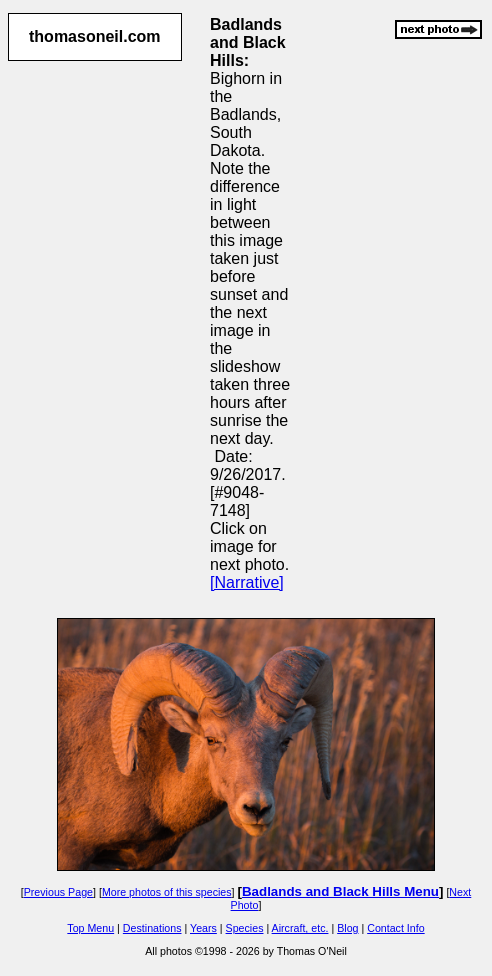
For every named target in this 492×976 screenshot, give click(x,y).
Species (245, 928)
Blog (347, 928)
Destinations (152, 928)
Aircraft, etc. (300, 928)
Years (203, 928)
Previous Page (58, 892)
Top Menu (90, 928)
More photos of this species (167, 892)
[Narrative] (247, 582)
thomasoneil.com (95, 36)
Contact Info (395, 928)
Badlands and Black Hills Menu (340, 891)
